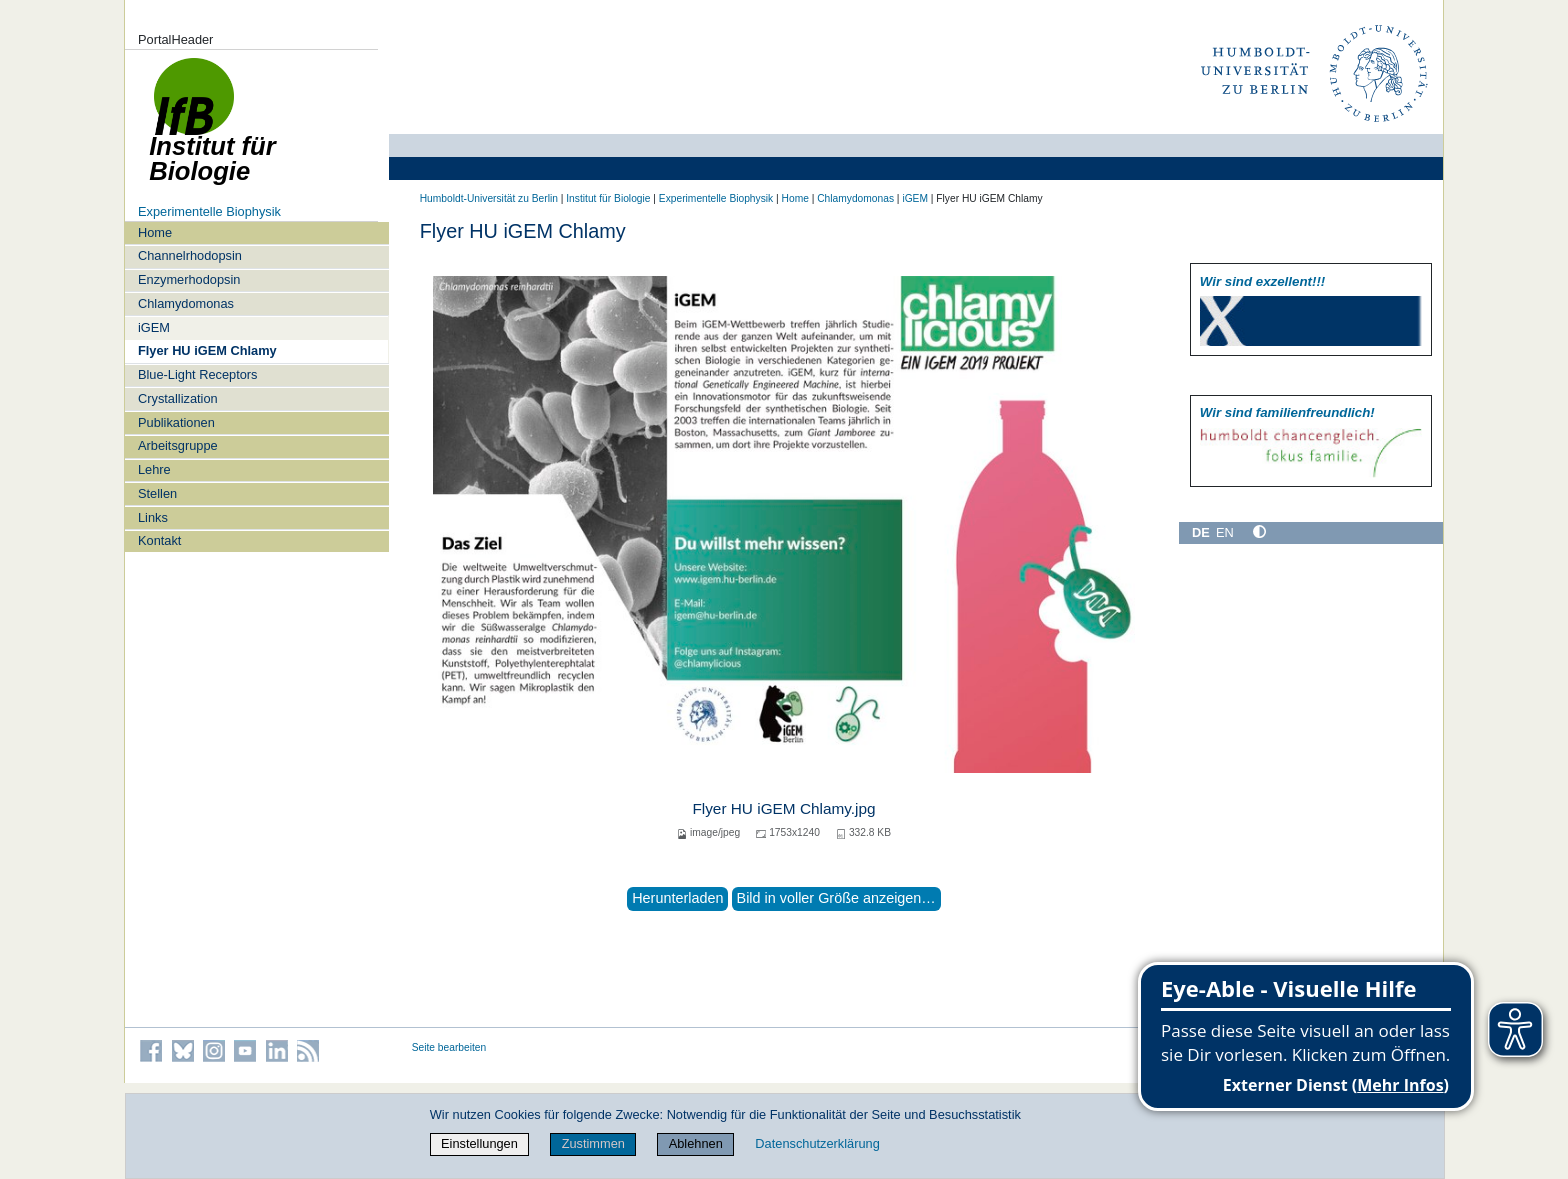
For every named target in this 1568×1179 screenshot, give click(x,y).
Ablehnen (696, 1143)
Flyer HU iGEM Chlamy (207, 350)
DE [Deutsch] (1201, 532)
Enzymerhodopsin (189, 279)
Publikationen (176, 422)
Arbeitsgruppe (178, 445)
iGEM (154, 327)
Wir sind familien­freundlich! (1287, 412)
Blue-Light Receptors (198, 374)
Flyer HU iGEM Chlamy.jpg (783, 808)
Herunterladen (677, 898)
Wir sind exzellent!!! (1262, 281)
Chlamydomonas (186, 303)
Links (153, 517)
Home (155, 232)
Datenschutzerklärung (817, 1143)
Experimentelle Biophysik (209, 211)
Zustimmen (593, 1143)
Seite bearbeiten (449, 1047)
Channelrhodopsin (190, 255)
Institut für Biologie (608, 198)
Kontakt (159, 540)
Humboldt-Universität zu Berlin (489, 198)
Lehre (154, 469)
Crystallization (178, 398)
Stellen (157, 493)
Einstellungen (479, 1143)
